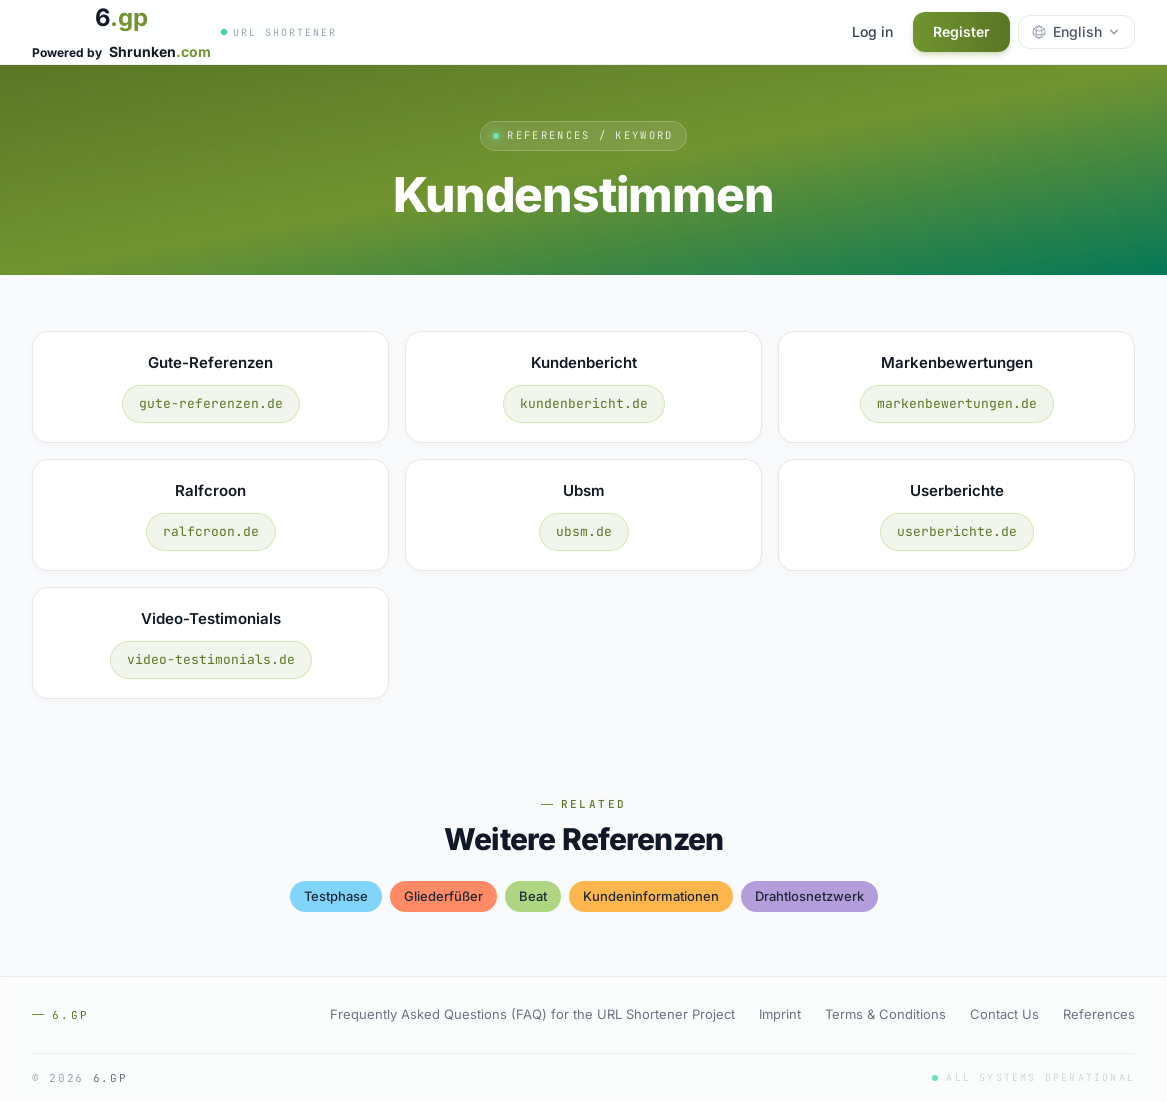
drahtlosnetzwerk (809, 896)
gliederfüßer (443, 896)
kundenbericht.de (584, 403)
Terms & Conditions (885, 1014)
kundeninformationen (651, 896)
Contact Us (1004, 1014)
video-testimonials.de (211, 659)
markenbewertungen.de (957, 403)
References (1099, 1014)
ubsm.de (584, 531)
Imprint (780, 1014)
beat (533, 896)
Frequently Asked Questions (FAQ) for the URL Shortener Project (532, 1014)
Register (961, 31)
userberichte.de (957, 531)
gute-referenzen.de (211, 403)
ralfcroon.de (211, 531)
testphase (336, 896)
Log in (872, 31)
